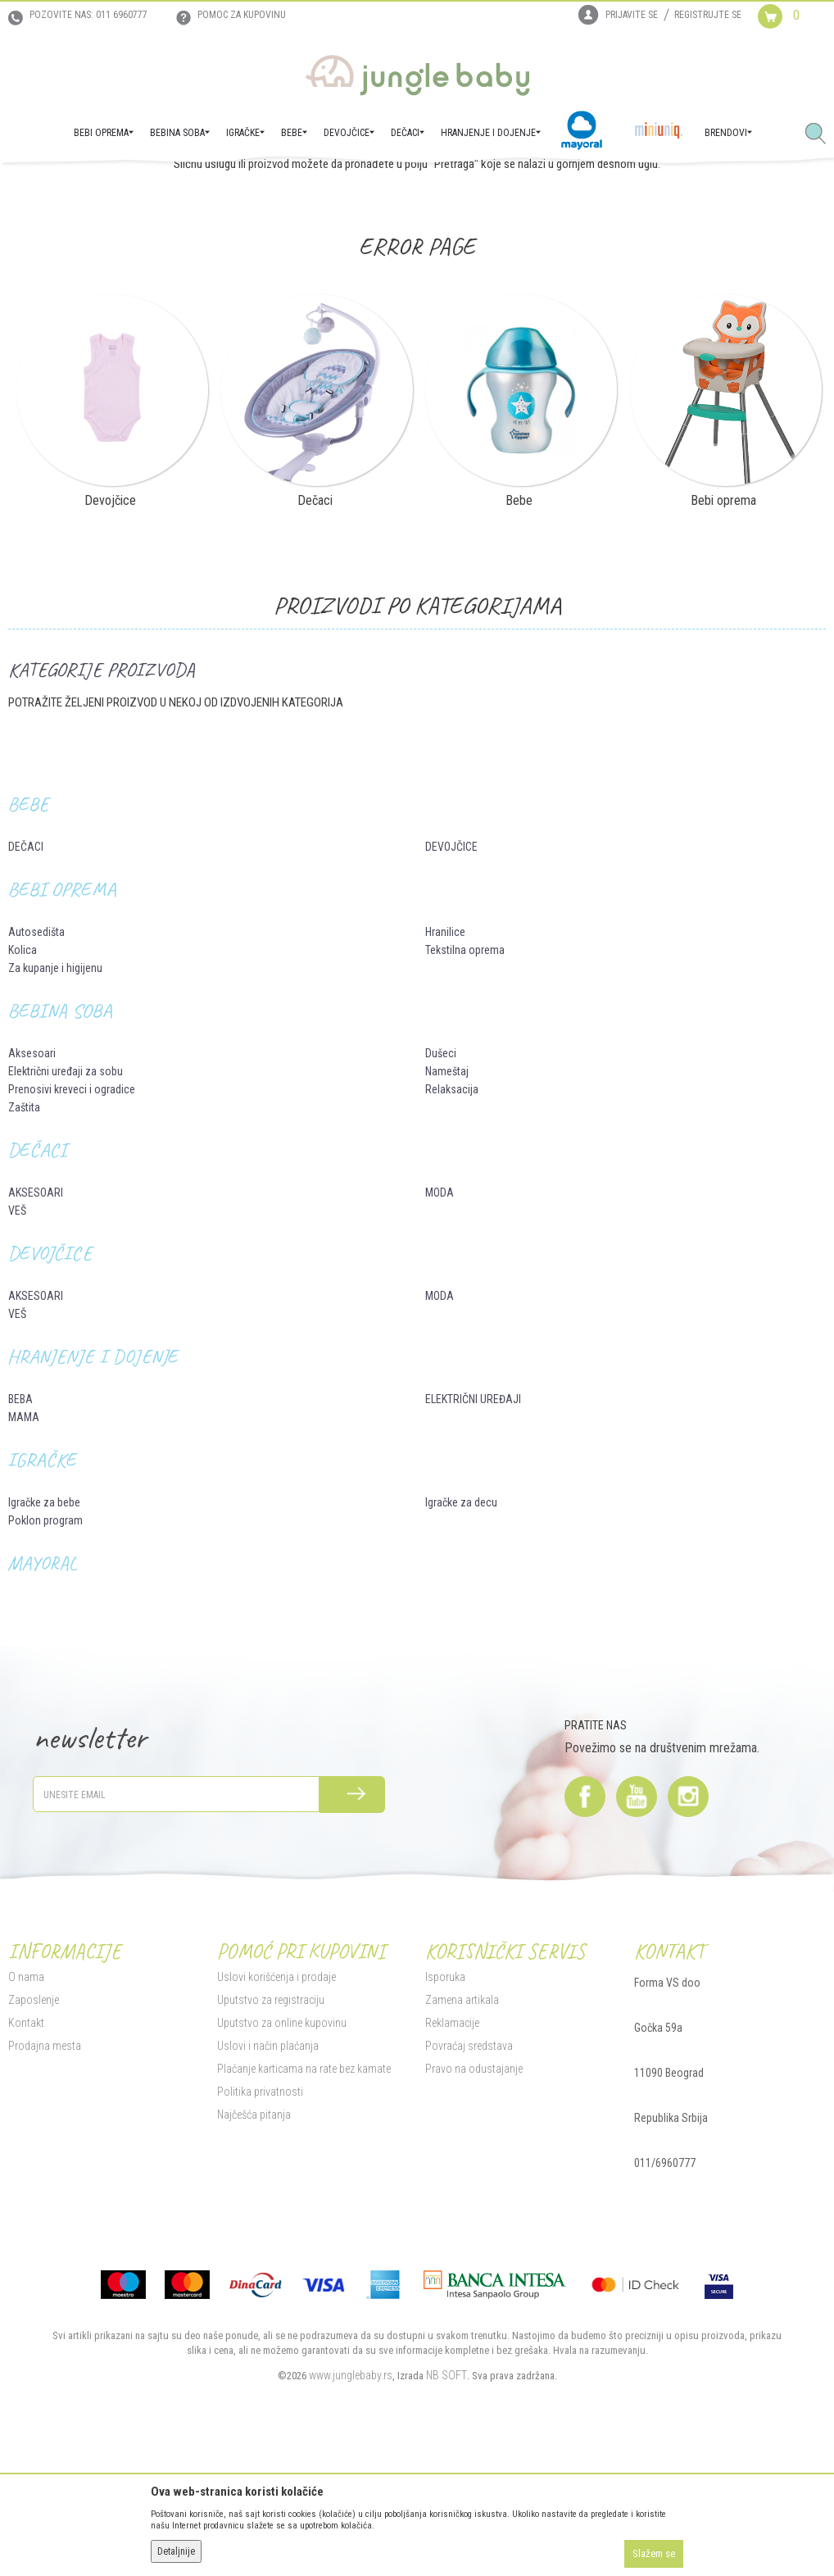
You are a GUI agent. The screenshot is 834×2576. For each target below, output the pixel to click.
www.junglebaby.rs (350, 2533)
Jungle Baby (33, 185)
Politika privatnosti (260, 2249)
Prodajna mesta (44, 2203)
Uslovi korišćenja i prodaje (276, 2135)
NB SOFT (446, 2533)
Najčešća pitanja (254, 2272)
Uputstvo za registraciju (270, 2158)
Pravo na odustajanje (474, 2226)
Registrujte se (707, 14)
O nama (26, 2135)
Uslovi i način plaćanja (268, 2203)
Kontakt (26, 2181)
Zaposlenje (33, 2158)
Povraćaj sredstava (469, 2203)
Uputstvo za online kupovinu (282, 2181)
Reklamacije (452, 2181)
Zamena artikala (462, 2158)
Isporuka (445, 2135)
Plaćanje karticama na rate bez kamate (304, 2226)
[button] (822, 134)
